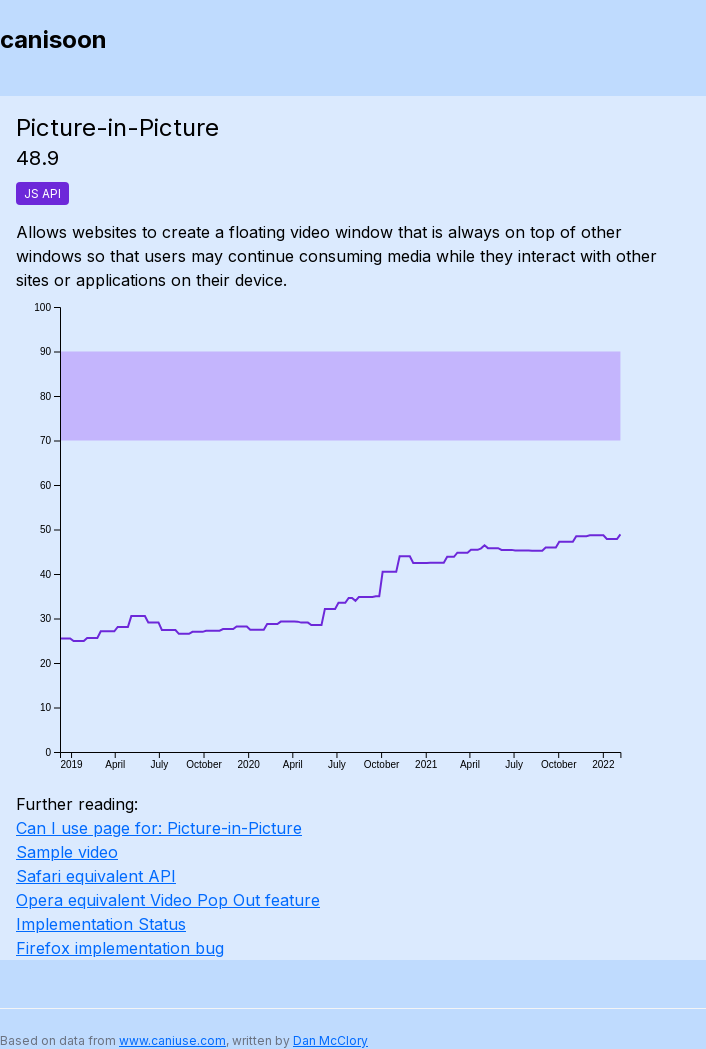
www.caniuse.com (172, 1040)
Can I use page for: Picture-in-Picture (159, 828)
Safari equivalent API (96, 876)
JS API (42, 193)
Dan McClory (330, 1040)
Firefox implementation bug (120, 948)
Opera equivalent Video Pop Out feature (168, 900)
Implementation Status (101, 924)
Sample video (67, 852)
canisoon (53, 39)
